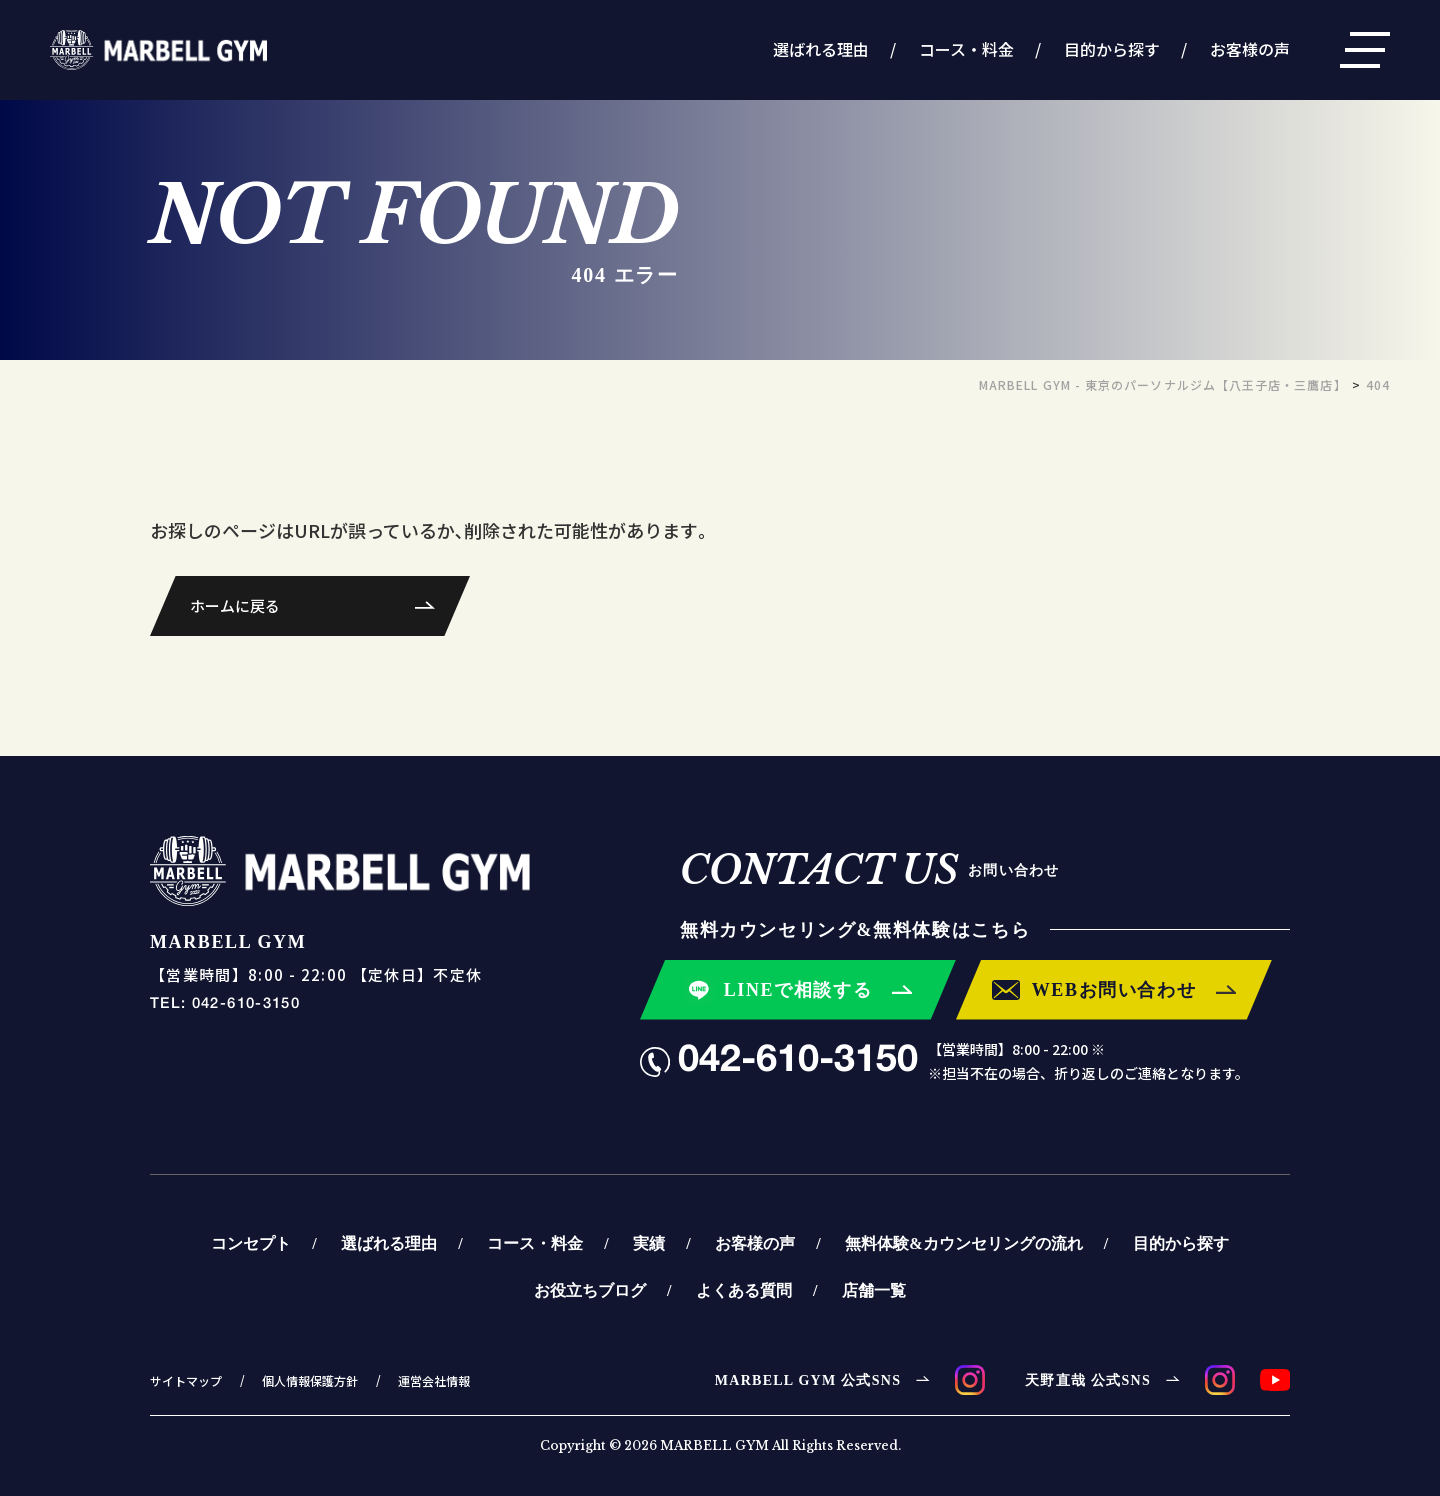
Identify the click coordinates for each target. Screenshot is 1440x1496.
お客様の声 (1250, 49)
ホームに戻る (235, 605)
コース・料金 (966, 49)
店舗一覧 (874, 1290)
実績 (649, 1243)
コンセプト (251, 1243)
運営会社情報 (434, 1380)
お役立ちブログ (590, 1290)
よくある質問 (744, 1290)
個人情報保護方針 (310, 1380)
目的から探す (1112, 49)
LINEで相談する (798, 989)
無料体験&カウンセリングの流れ (963, 1243)
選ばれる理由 (821, 49)
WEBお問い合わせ (1114, 989)
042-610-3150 (798, 1061)
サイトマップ (186, 1380)
